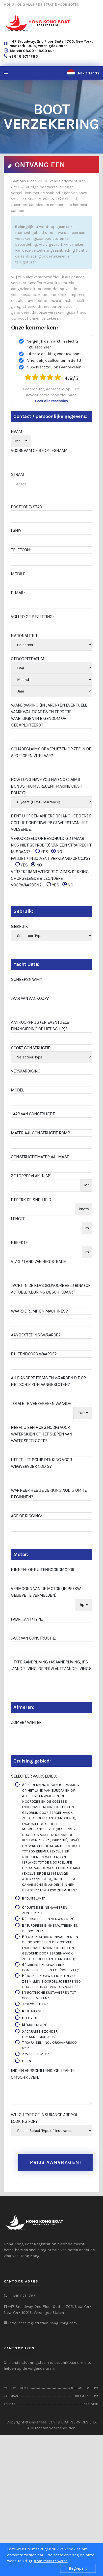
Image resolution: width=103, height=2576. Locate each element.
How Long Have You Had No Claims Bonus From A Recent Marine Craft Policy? (47, 786)
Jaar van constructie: (33, 1638)
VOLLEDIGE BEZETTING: (32, 616)
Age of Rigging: (26, 1516)
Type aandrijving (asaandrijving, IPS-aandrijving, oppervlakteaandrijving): (51, 1665)
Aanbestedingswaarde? (35, 1335)
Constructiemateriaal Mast (40, 1156)
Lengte (18, 1218)
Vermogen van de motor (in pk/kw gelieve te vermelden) (46, 1592)
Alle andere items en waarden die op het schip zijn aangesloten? (48, 1381)
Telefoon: (21, 550)
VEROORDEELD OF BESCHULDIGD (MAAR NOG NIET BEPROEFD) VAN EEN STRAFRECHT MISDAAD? (51, 845)
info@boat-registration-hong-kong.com (42, 2323)
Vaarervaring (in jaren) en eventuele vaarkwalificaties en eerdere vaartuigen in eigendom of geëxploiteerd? (49, 715)
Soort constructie (30, 1048)
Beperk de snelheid (31, 1199)
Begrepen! (78, 2568)
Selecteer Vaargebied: (34, 1776)
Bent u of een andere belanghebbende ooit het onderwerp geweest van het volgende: (51, 822)
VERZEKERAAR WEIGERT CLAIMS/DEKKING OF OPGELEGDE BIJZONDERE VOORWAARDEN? (50, 878)
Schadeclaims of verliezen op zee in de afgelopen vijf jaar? (51, 752)
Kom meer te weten (51, 2561)
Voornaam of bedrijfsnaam (39, 450)
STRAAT (18, 474)
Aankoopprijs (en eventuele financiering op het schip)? (40, 1026)
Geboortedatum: (28, 658)
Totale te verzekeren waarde (41, 1403)
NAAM (16, 431)
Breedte (19, 1242)
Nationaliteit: (24, 635)
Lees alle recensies (51, 401)
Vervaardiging (26, 1071)
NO (56, 851)
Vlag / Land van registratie (38, 1261)
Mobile (18, 573)
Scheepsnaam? (26, 979)
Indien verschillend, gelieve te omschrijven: (43, 2074)
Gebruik (19, 926)
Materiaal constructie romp (40, 1133)
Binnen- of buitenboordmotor (42, 1569)
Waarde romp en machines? (39, 1311)
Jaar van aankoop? (30, 998)
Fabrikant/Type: (27, 1619)
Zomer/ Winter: (26, 1722)
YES (41, 851)
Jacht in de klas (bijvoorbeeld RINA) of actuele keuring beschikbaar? (50, 1289)
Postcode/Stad (26, 507)
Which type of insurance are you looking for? (45, 2118)
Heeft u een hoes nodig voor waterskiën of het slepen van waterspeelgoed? (41, 1434)
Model (17, 1090)
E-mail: (18, 592)
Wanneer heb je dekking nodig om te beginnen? (49, 1493)
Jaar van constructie (33, 1114)
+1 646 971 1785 (23, 56)
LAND (16, 531)
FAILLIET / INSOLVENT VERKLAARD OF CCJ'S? (50, 862)
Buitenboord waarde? (34, 1354)
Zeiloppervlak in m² (31, 1175)
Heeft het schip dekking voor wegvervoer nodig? (41, 1463)
